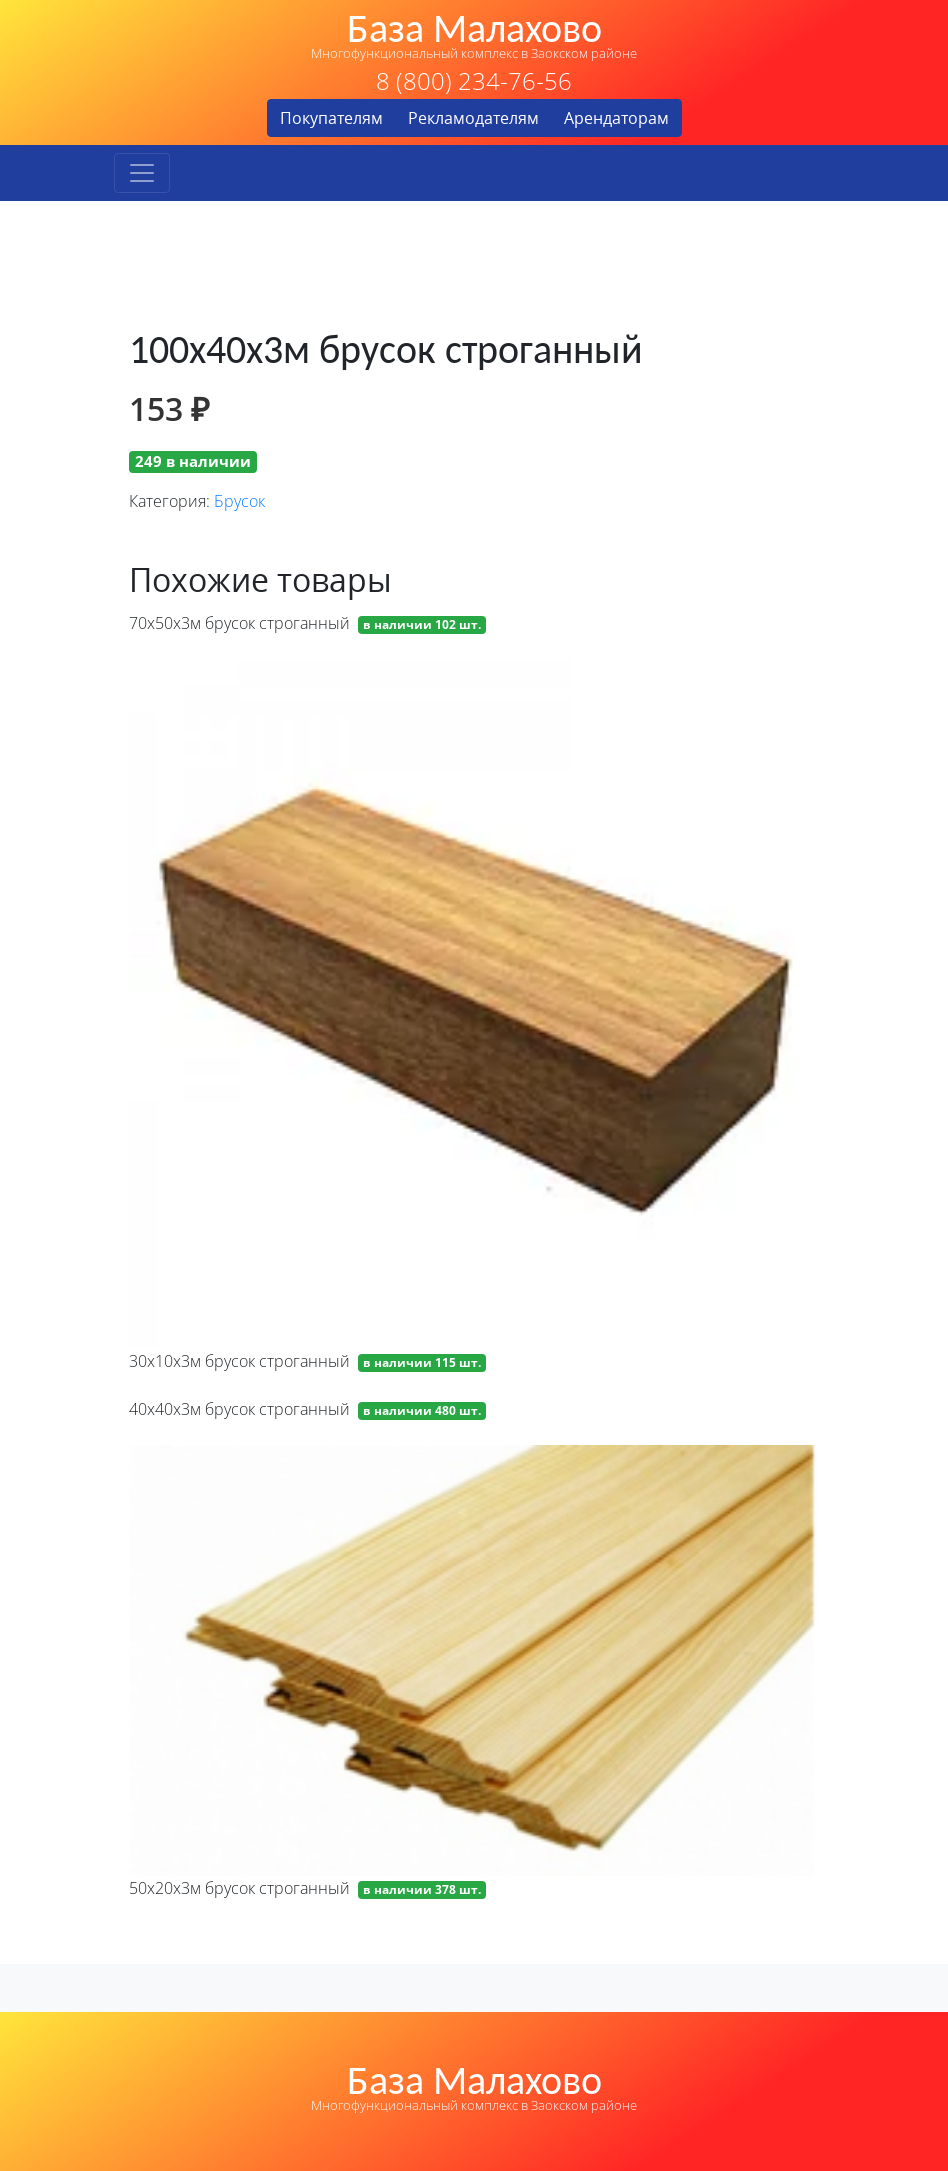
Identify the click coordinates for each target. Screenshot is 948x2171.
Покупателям (331, 118)
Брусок (239, 501)
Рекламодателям (473, 118)
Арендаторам (616, 118)
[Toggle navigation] (142, 173)
